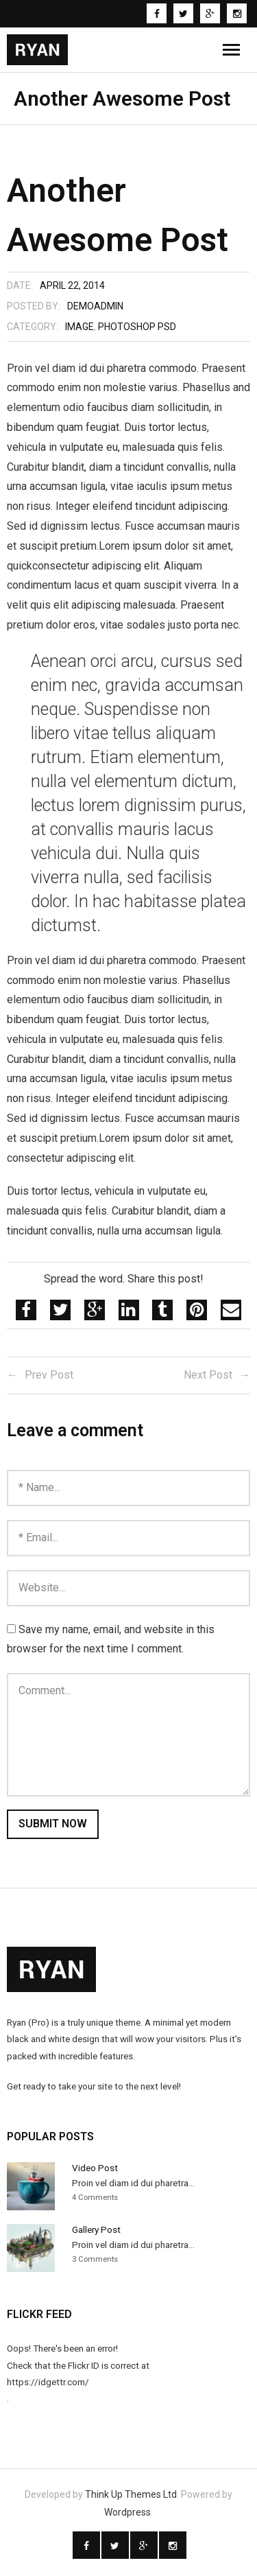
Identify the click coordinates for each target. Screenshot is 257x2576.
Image (79, 326)
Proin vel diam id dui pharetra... (133, 2182)
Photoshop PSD (137, 326)
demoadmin (95, 306)
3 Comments (95, 2259)
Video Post (95, 2167)
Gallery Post (96, 2229)
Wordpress (127, 2512)
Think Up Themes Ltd (131, 2494)
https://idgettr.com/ (48, 2381)
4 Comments (95, 2197)
